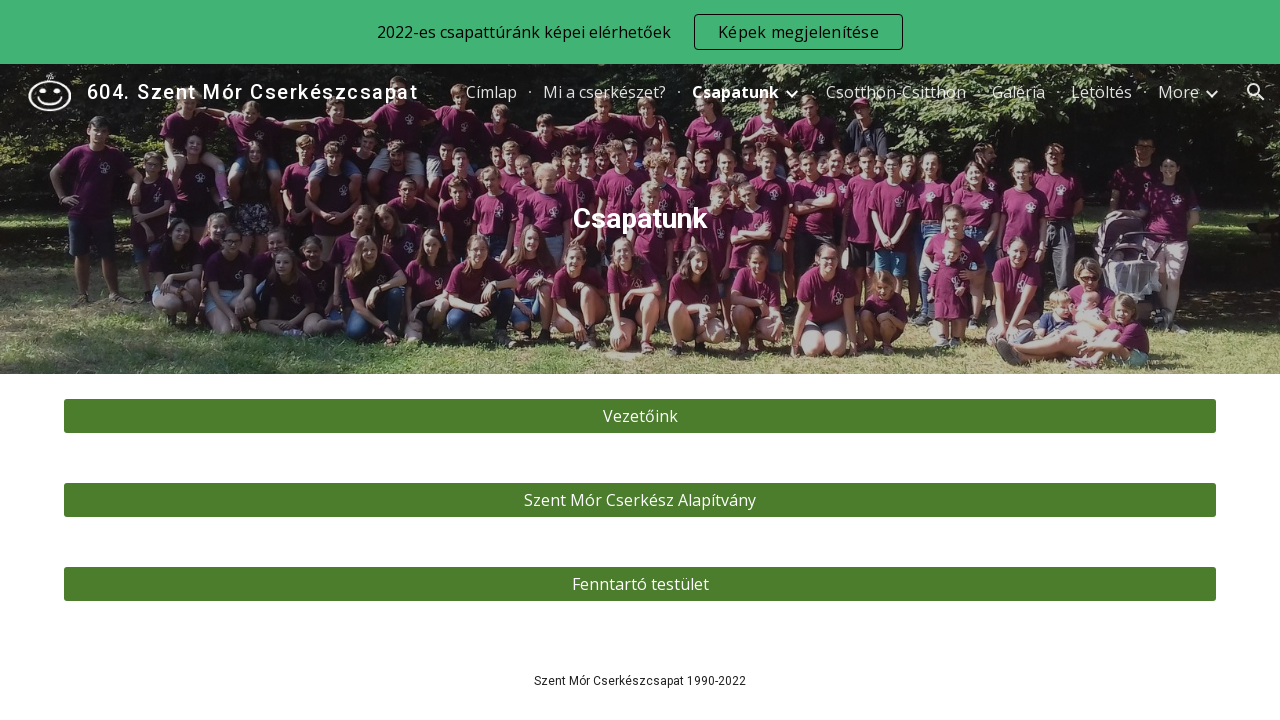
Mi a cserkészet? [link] (604, 92)
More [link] (1178, 92)
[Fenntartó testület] (640, 584)
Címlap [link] (491, 92)
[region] (640, 32)
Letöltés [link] (1101, 92)
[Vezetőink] (640, 416)
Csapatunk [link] (735, 92)
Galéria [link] (1018, 92)
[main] (640, 219)
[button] (1256, 92)
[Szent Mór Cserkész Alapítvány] (640, 500)
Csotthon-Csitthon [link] (896, 92)
